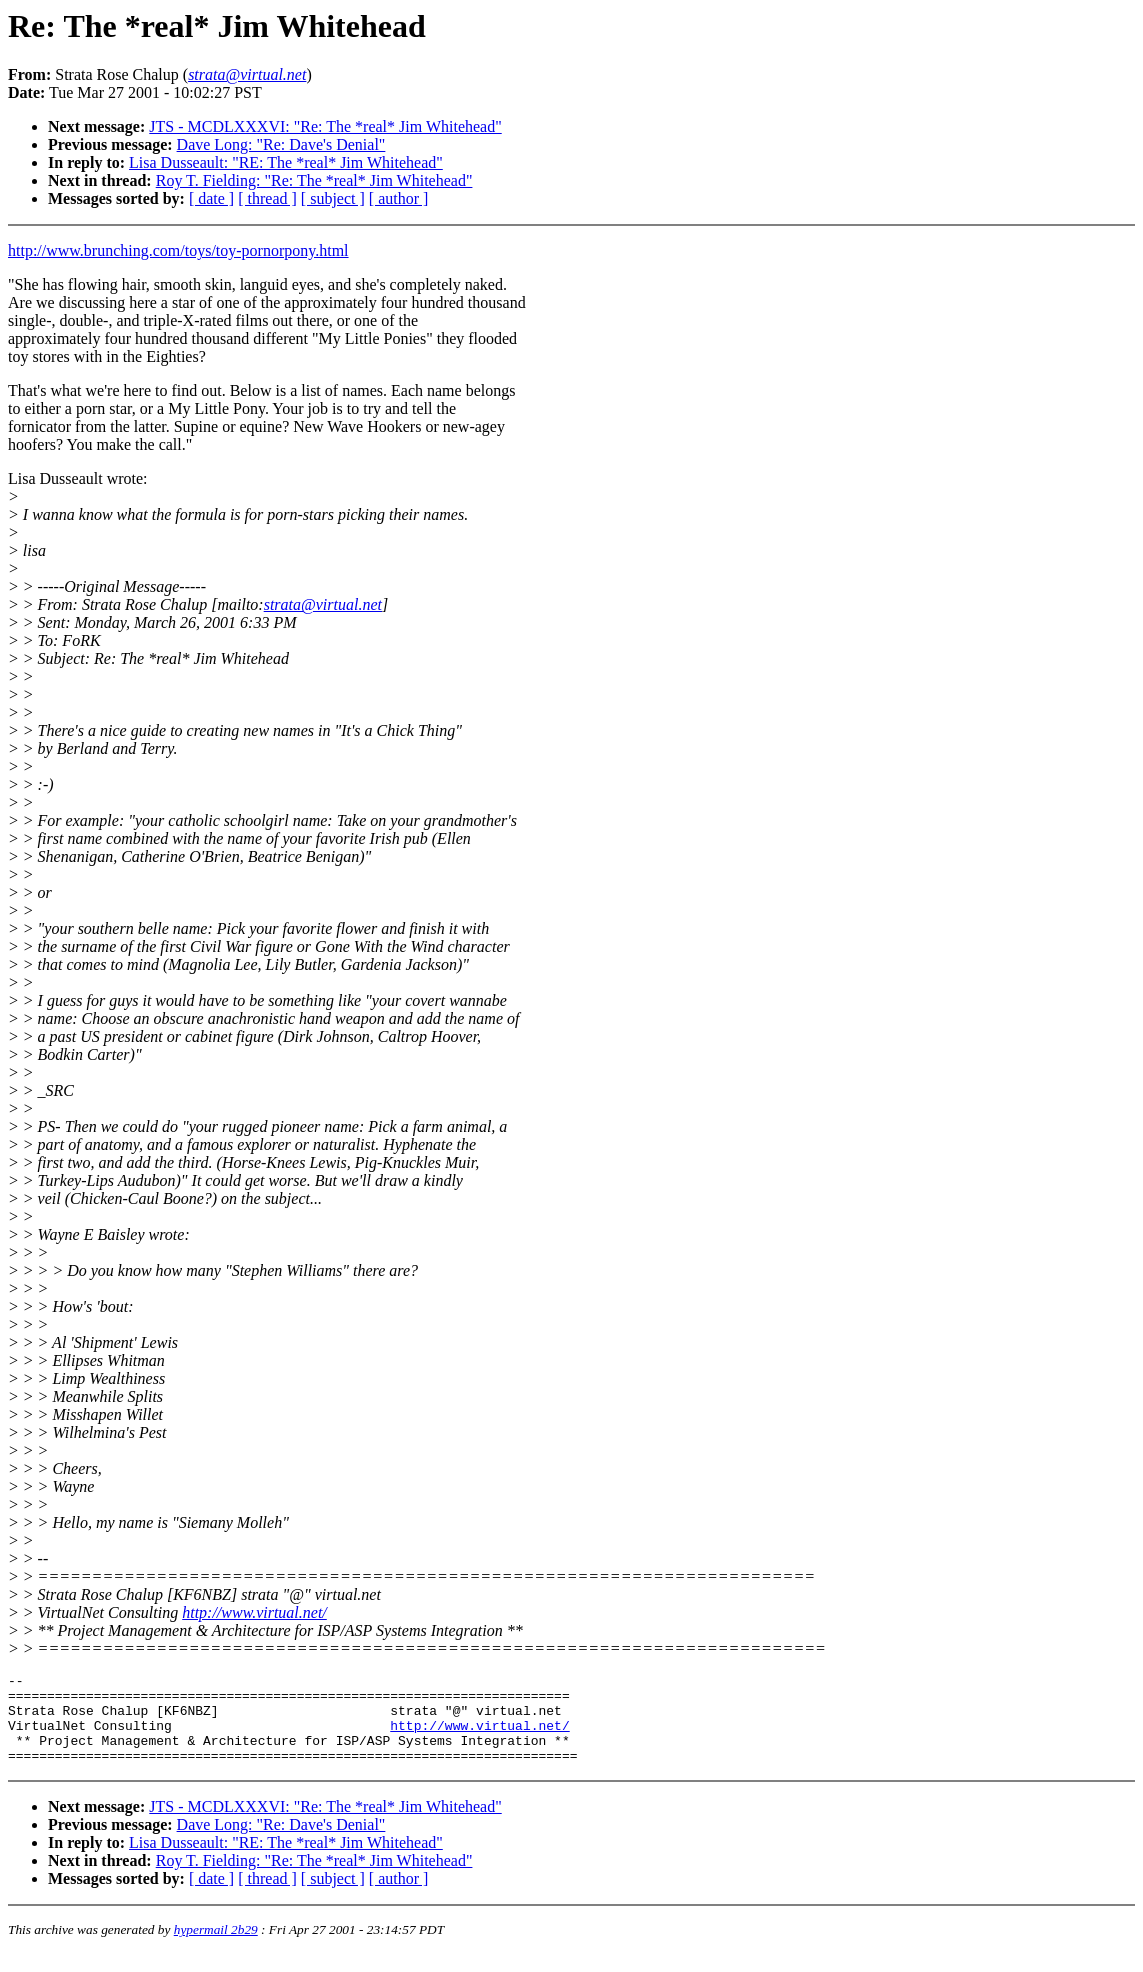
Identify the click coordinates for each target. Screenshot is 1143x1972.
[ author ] (399, 198)
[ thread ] (267, 198)
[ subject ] (333, 198)
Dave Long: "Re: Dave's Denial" (281, 144)
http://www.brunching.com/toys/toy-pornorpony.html (178, 250)
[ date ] (211, 198)
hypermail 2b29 (216, 1947)
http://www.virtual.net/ (254, 1612)
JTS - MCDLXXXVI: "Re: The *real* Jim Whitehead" (325, 126)
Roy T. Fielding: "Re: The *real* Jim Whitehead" (314, 180)
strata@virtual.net (323, 604)
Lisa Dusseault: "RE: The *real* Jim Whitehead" (286, 162)
